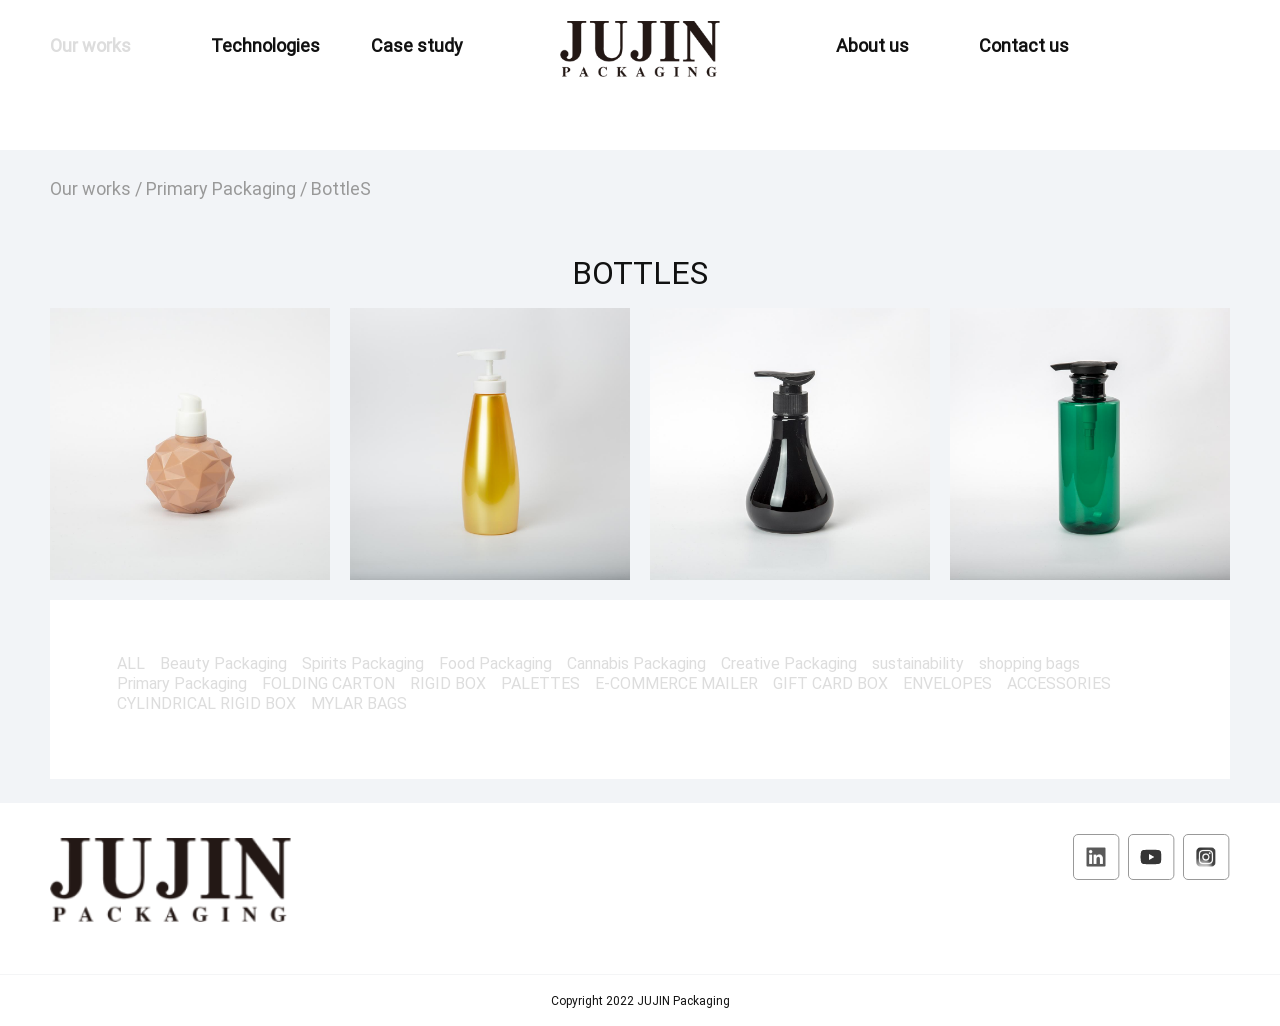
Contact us (1024, 45)
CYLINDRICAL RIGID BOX (206, 703)
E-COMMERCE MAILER (676, 683)
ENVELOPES (947, 683)
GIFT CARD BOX (830, 683)
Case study (417, 45)
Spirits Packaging (363, 663)
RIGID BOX (448, 683)
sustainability (918, 663)
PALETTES (540, 683)
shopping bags (1029, 663)
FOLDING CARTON (328, 683)
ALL (131, 663)
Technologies (265, 45)
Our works (90, 45)
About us (872, 45)
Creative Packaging (789, 663)
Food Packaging (495, 663)
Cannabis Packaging (636, 663)
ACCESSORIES (1059, 683)
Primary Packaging (221, 188)
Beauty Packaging (223, 663)
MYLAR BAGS (359, 703)
